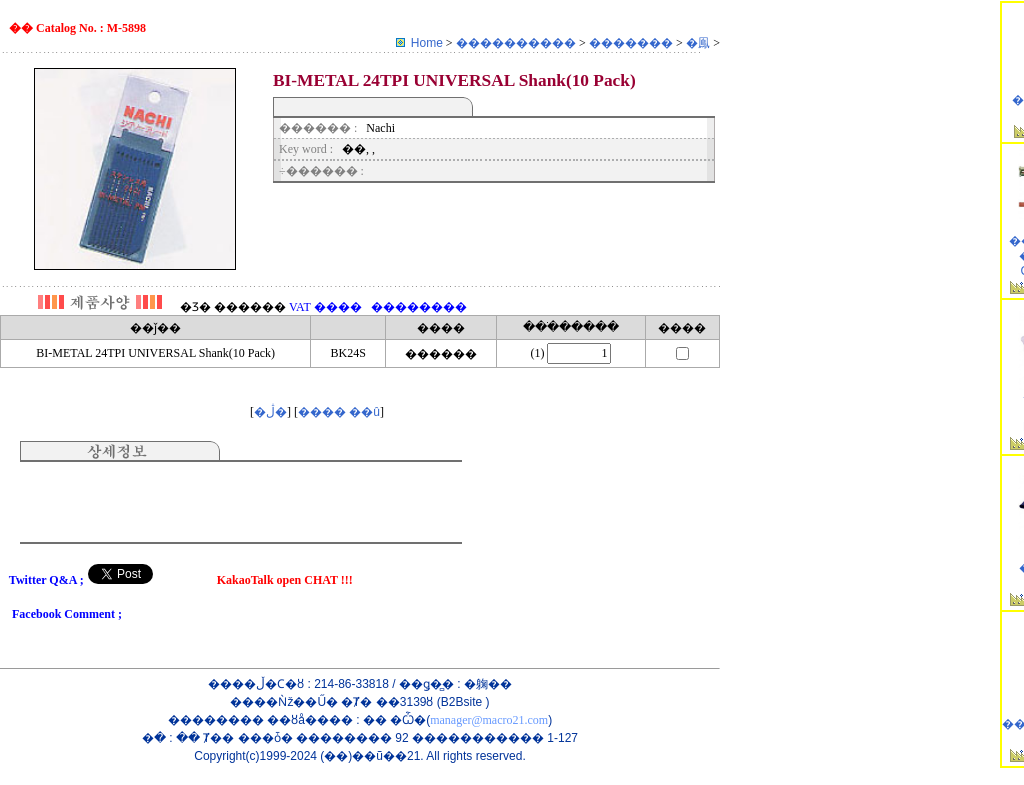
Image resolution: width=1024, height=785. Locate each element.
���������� (517, 43)
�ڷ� (270, 412)
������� (632, 43)
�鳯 (699, 43)
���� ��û (339, 412)
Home (427, 43)
